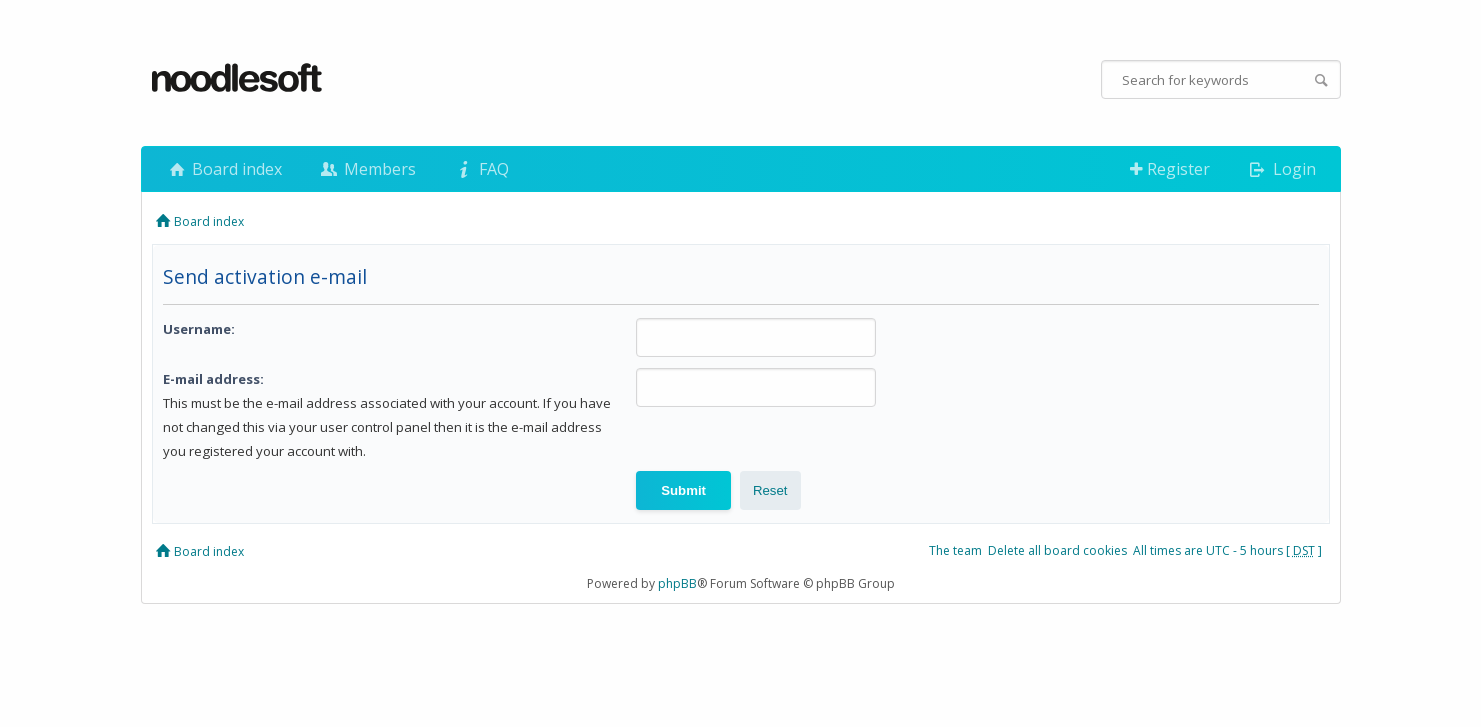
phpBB (677, 583)
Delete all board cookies (1057, 550)
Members (367, 169)
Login (1280, 169)
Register (1170, 169)
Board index (224, 169)
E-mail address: (213, 379)
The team (955, 550)
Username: (199, 329)
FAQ (480, 169)
